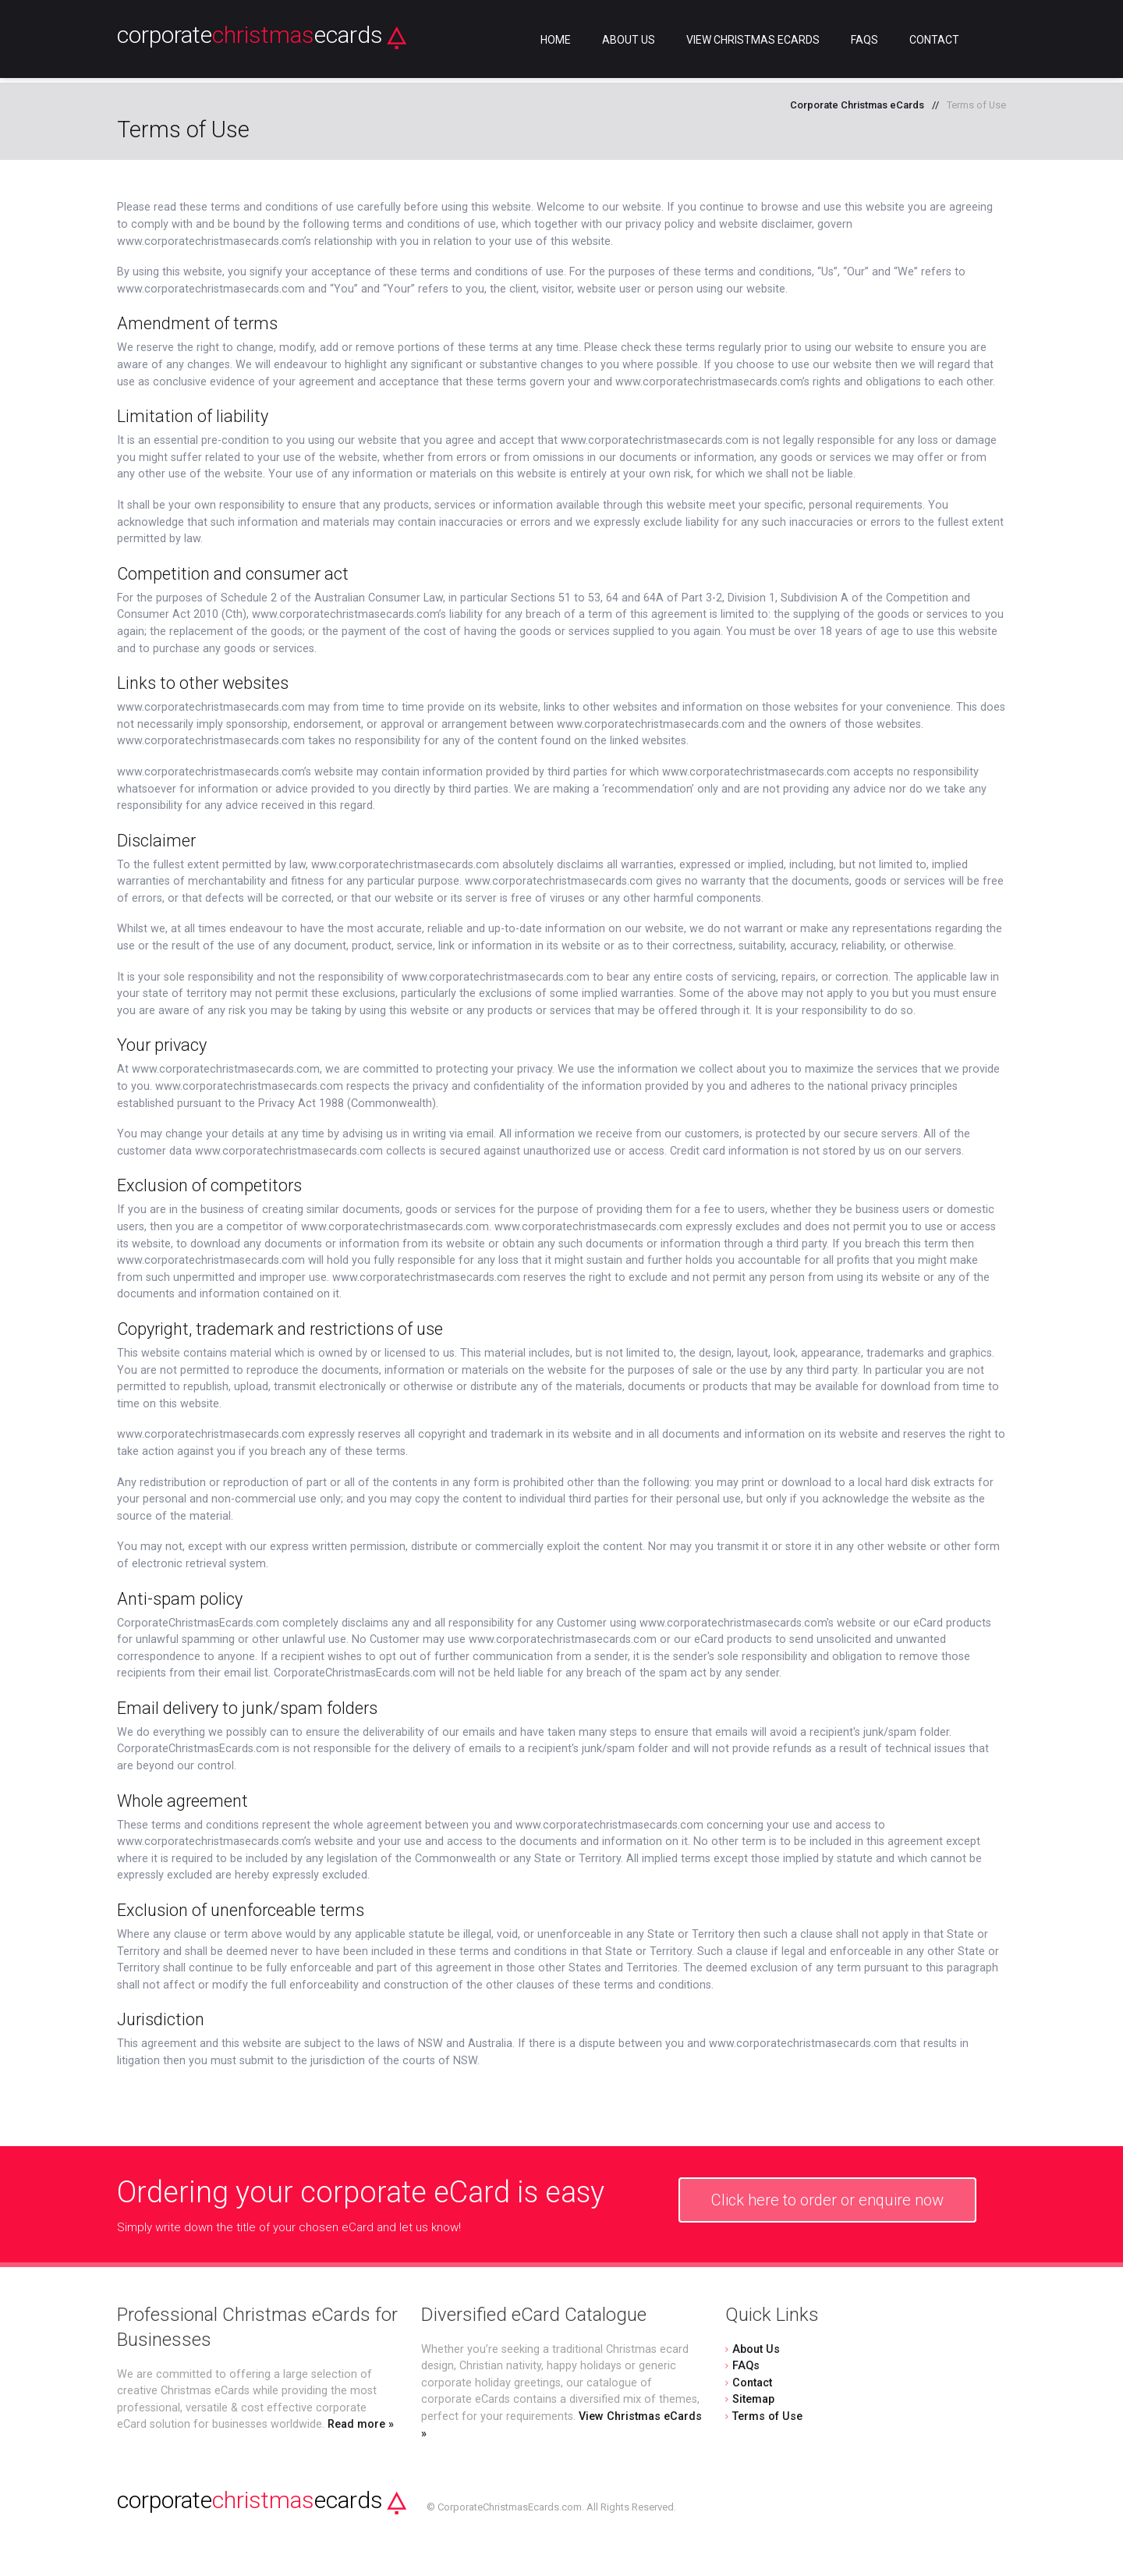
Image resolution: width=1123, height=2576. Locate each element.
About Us (628, 40)
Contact (934, 40)
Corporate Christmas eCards (857, 105)
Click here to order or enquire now (827, 2200)
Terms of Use (767, 2416)
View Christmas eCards (753, 40)
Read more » (361, 2424)
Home (555, 40)
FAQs (864, 40)
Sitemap (753, 2399)
